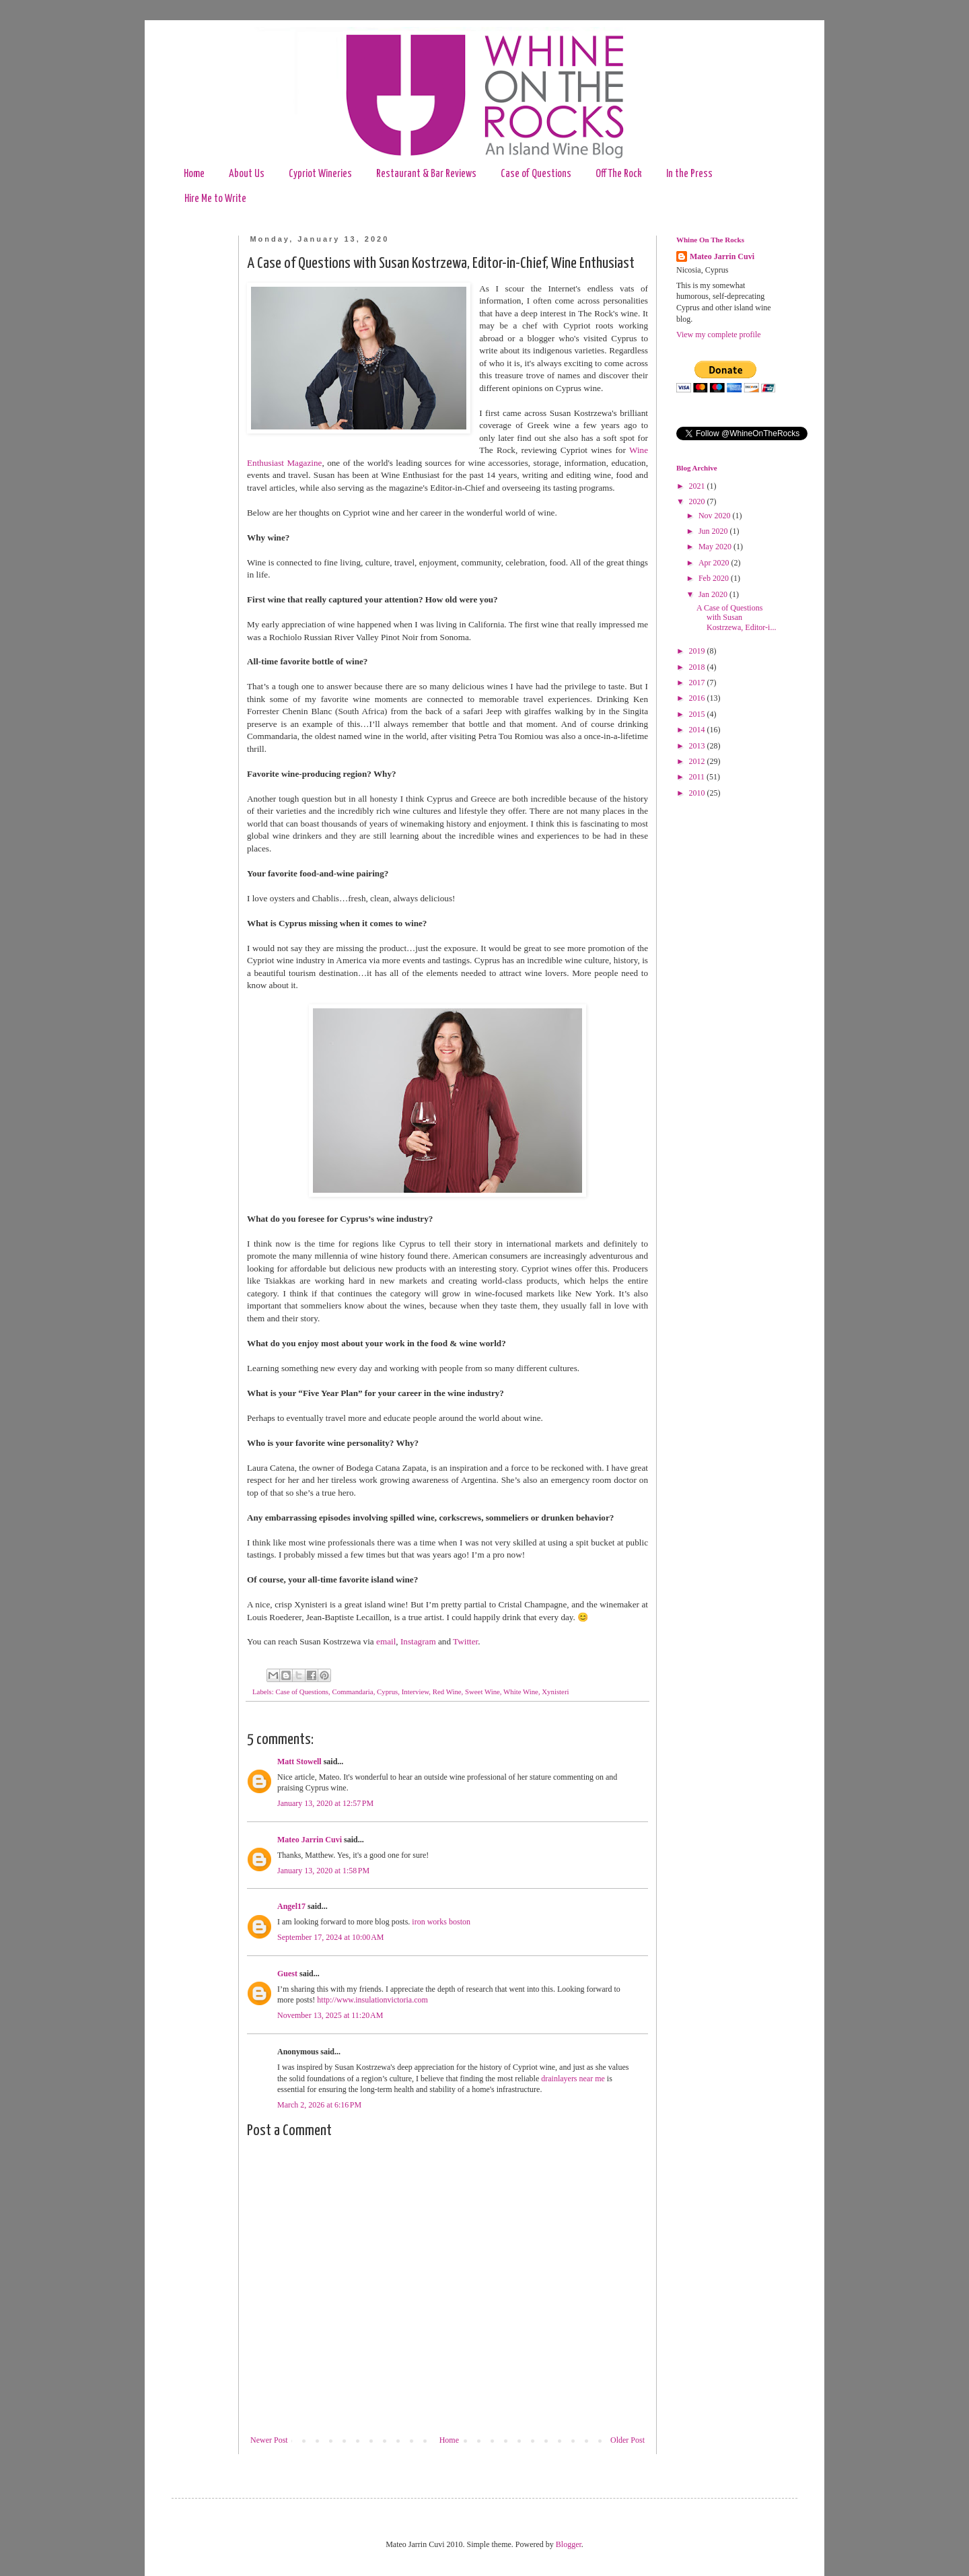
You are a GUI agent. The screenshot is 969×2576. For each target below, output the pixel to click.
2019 (698, 651)
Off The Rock (619, 174)
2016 (698, 698)
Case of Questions (536, 174)
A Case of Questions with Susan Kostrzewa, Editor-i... (736, 617)
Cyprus (387, 1691)
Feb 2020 (714, 578)
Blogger (568, 2544)
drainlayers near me (573, 2078)
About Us (246, 174)
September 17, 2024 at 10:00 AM (330, 1937)
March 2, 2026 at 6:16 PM (319, 2105)
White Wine (520, 1691)
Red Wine (447, 1691)
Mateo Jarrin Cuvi (309, 1839)
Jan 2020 (713, 594)
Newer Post (269, 2440)
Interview (415, 1691)
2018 (698, 667)
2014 (698, 729)
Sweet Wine (482, 1691)
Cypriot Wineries (320, 174)
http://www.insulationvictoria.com (372, 2000)
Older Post (627, 2440)
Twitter (465, 1641)
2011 (698, 776)
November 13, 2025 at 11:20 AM (330, 2015)
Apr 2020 (714, 562)
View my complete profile (718, 334)
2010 (698, 793)
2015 (698, 714)
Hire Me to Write (215, 199)
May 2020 (715, 546)
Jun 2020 (714, 531)
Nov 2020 (715, 515)
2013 (698, 746)
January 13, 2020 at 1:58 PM (323, 1870)
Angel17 (291, 1906)
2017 (698, 682)
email (386, 1641)
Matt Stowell (299, 1761)
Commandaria (352, 1691)
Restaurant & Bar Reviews (426, 174)
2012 (698, 761)
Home (194, 174)
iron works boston (441, 1921)
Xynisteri (555, 1691)
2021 (698, 486)
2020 (698, 501)
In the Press (689, 174)
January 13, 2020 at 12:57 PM (325, 1803)
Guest (287, 1973)
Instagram (418, 1641)
